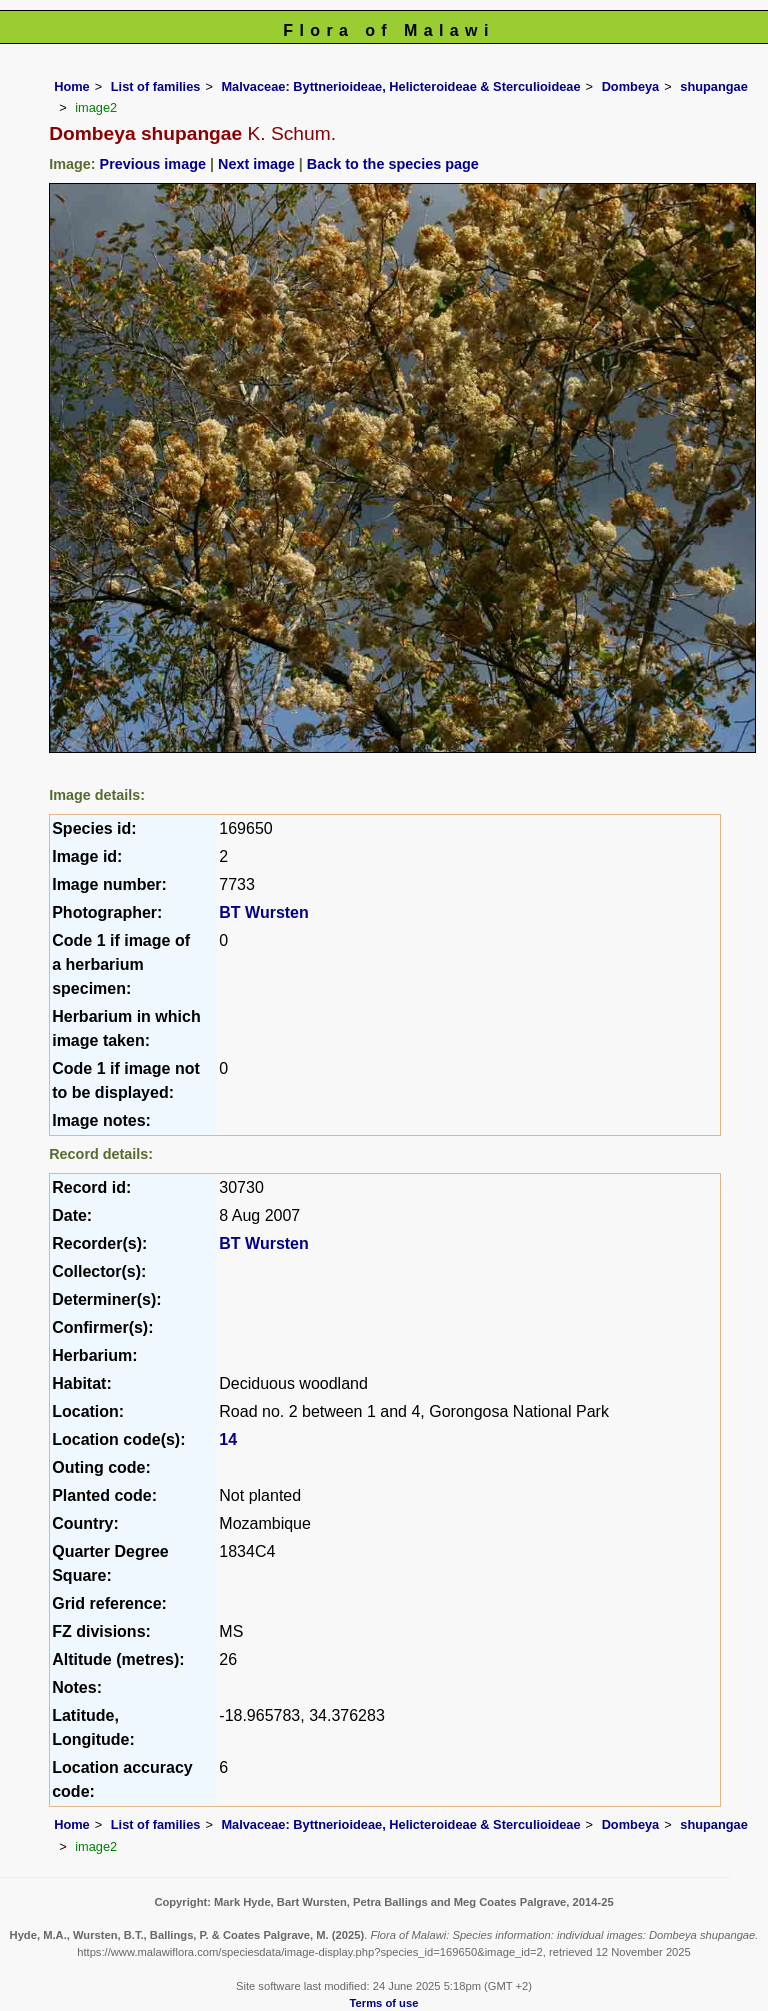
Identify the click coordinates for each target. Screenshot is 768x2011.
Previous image (153, 164)
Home (72, 86)
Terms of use (384, 2003)
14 (228, 1439)
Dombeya (631, 86)
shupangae (714, 86)
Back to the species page (393, 164)
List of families (156, 86)
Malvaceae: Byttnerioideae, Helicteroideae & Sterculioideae (400, 86)
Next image (256, 164)
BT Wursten (263, 912)
